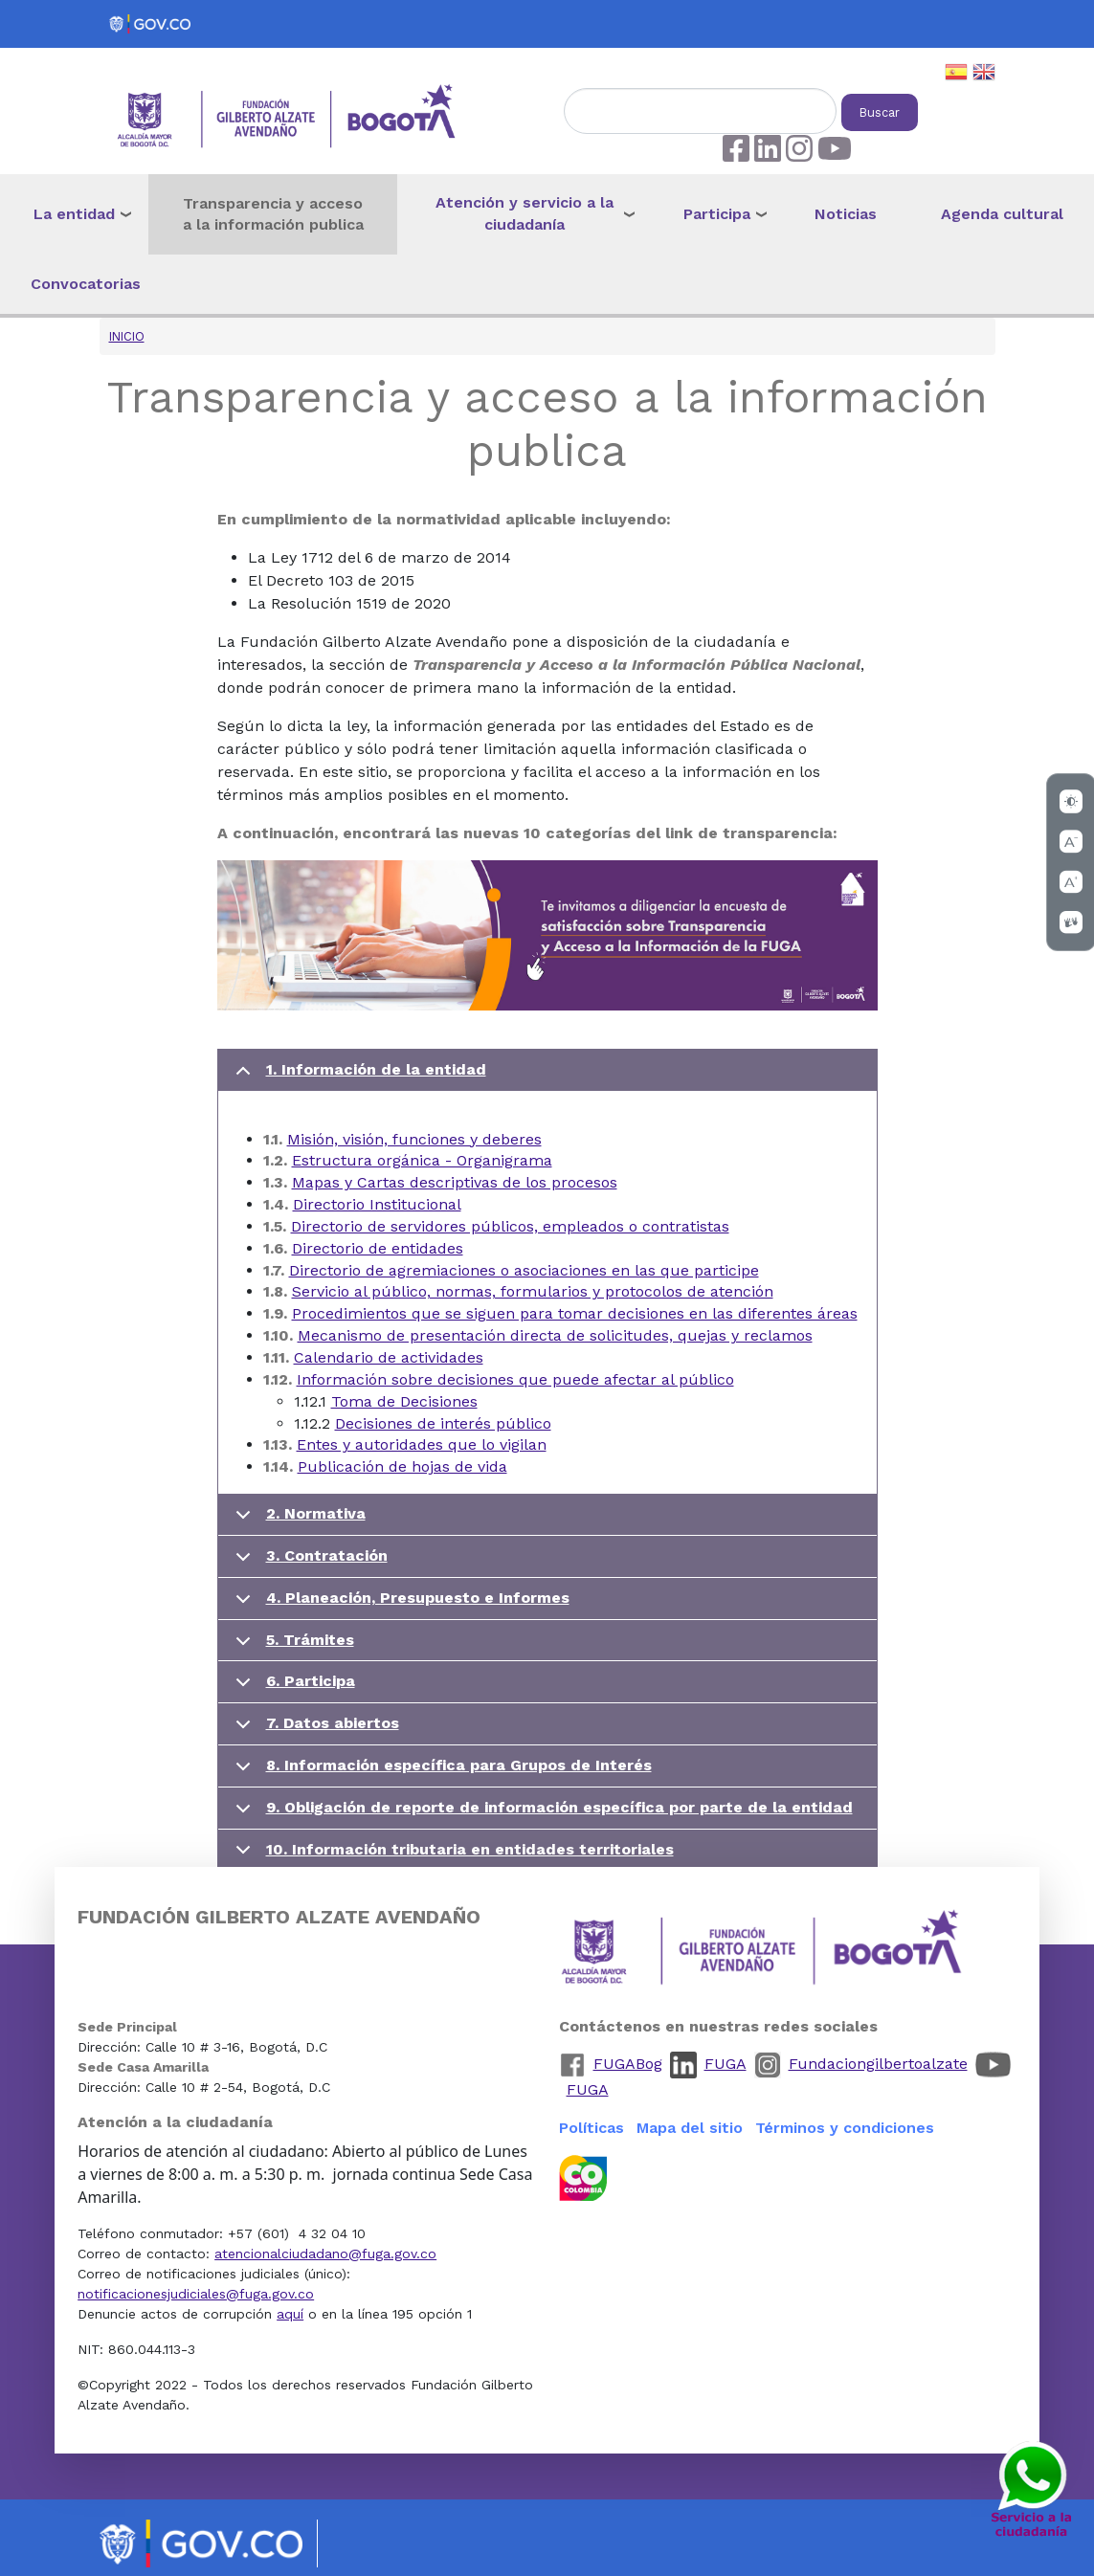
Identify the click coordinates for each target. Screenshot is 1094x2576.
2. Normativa (297, 1520)
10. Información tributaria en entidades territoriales (451, 1855)
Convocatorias (86, 284)
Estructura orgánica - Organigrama (422, 1160)
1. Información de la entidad (357, 1076)
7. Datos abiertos (314, 1729)
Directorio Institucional (377, 1204)
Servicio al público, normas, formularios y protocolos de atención (532, 1291)
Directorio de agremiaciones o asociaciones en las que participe (524, 1270)
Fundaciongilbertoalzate (878, 2063)
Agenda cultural (1002, 214)
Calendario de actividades (388, 1357)
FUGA (725, 2063)
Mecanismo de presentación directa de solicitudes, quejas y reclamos (555, 1335)
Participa (716, 214)
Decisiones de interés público (443, 1423)
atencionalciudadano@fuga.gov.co (325, 2253)
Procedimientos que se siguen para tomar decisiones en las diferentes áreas (575, 1313)
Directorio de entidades (377, 1248)
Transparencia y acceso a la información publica (273, 214)
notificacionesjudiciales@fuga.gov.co (196, 2293)
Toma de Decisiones (404, 1401)
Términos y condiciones (844, 2128)
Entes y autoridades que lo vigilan (422, 1444)
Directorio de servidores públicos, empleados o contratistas (510, 1226)
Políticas (591, 2128)
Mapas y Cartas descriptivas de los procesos (454, 1182)
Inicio (127, 336)
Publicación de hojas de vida (402, 1466)
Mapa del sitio (689, 2128)
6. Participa (292, 1687)
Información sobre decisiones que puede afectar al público (515, 1379)
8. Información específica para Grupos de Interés (440, 1772)
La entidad (74, 214)
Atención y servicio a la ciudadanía (524, 213)
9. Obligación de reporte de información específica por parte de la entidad (541, 1814)
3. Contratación (308, 1562)
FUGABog (627, 2063)
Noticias (846, 214)
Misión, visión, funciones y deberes (414, 1139)
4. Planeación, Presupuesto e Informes (399, 1604)
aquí (290, 2313)
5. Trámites (291, 1646)
